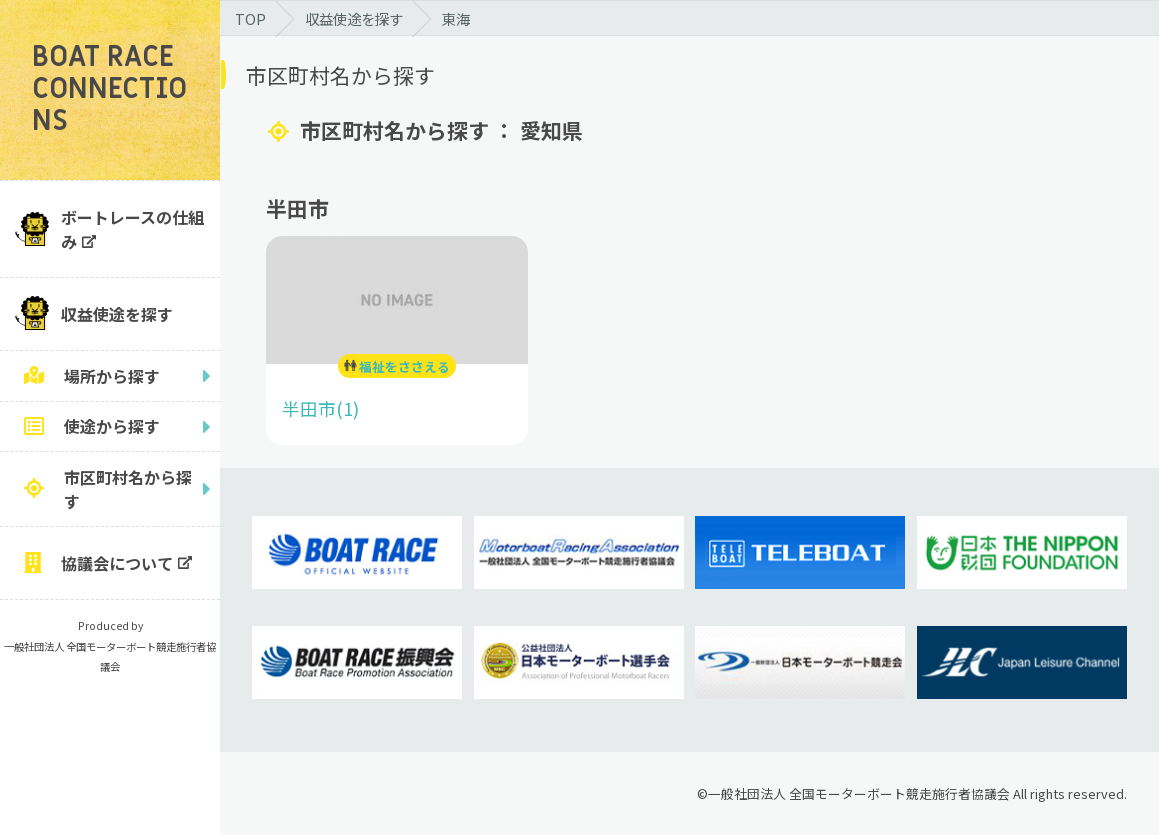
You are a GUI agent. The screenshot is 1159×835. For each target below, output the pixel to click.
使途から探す (112, 426)
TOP (250, 18)
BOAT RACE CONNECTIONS (109, 89)
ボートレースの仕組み (132, 229)
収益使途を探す (117, 314)
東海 (456, 18)
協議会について (117, 563)
